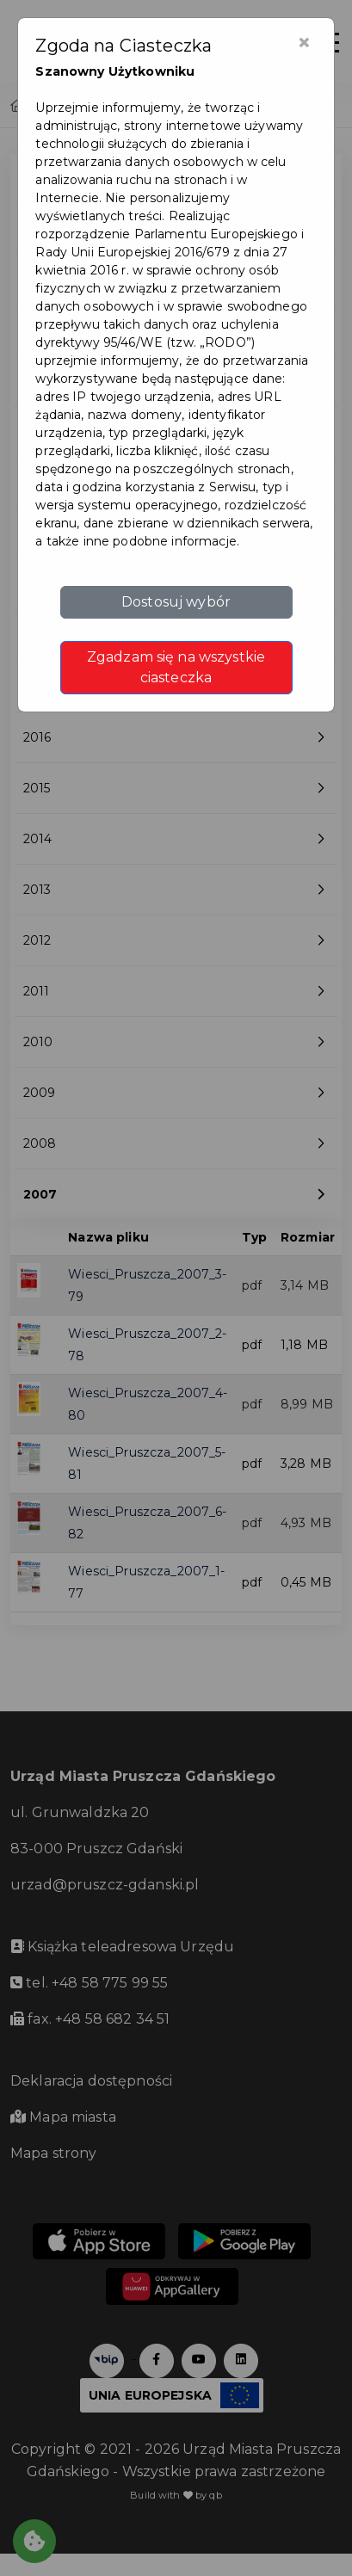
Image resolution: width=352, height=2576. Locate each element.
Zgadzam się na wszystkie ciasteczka (176, 667)
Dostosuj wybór (176, 602)
